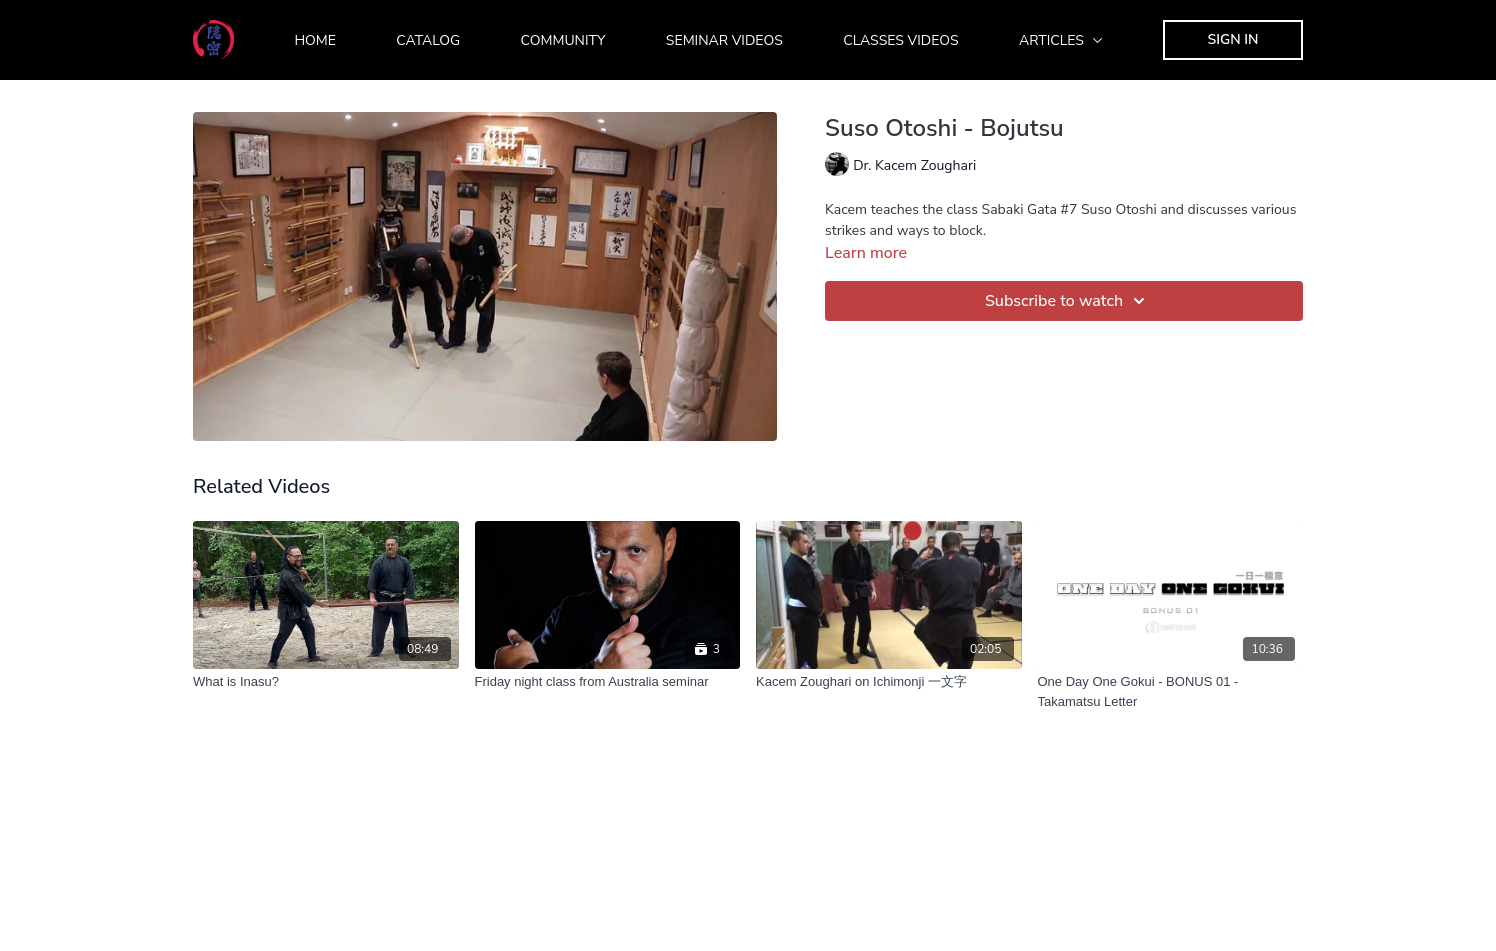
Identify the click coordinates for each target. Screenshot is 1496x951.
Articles (1061, 40)
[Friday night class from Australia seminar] (608, 682)
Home (315, 40)
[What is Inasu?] (326, 682)
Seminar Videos (724, 40)
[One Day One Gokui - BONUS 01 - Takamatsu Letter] (1171, 691)
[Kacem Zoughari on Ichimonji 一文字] (889, 682)
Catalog (428, 40)
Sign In (1233, 39)
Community (563, 40)
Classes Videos (900, 40)
